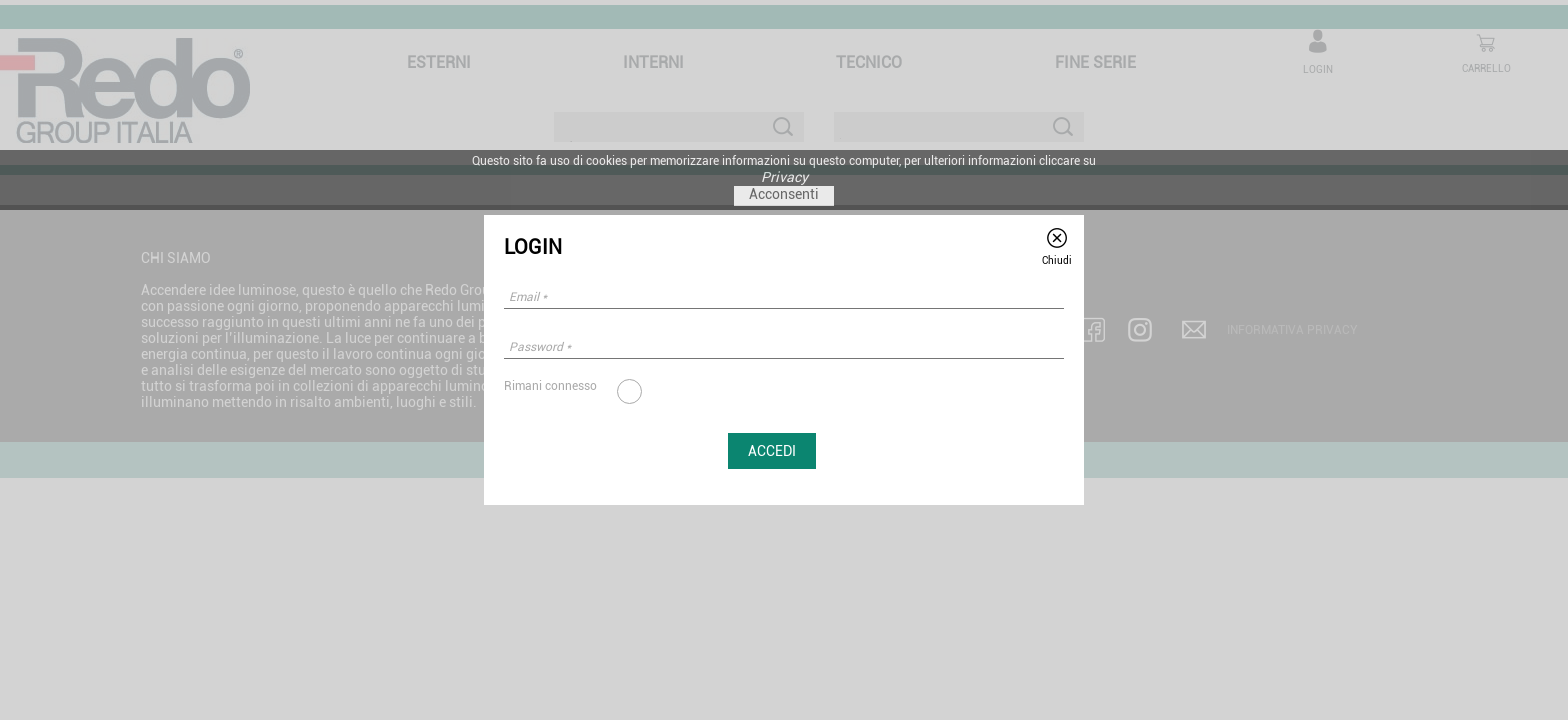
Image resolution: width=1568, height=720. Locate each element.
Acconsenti (784, 194)
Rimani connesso (550, 386)
